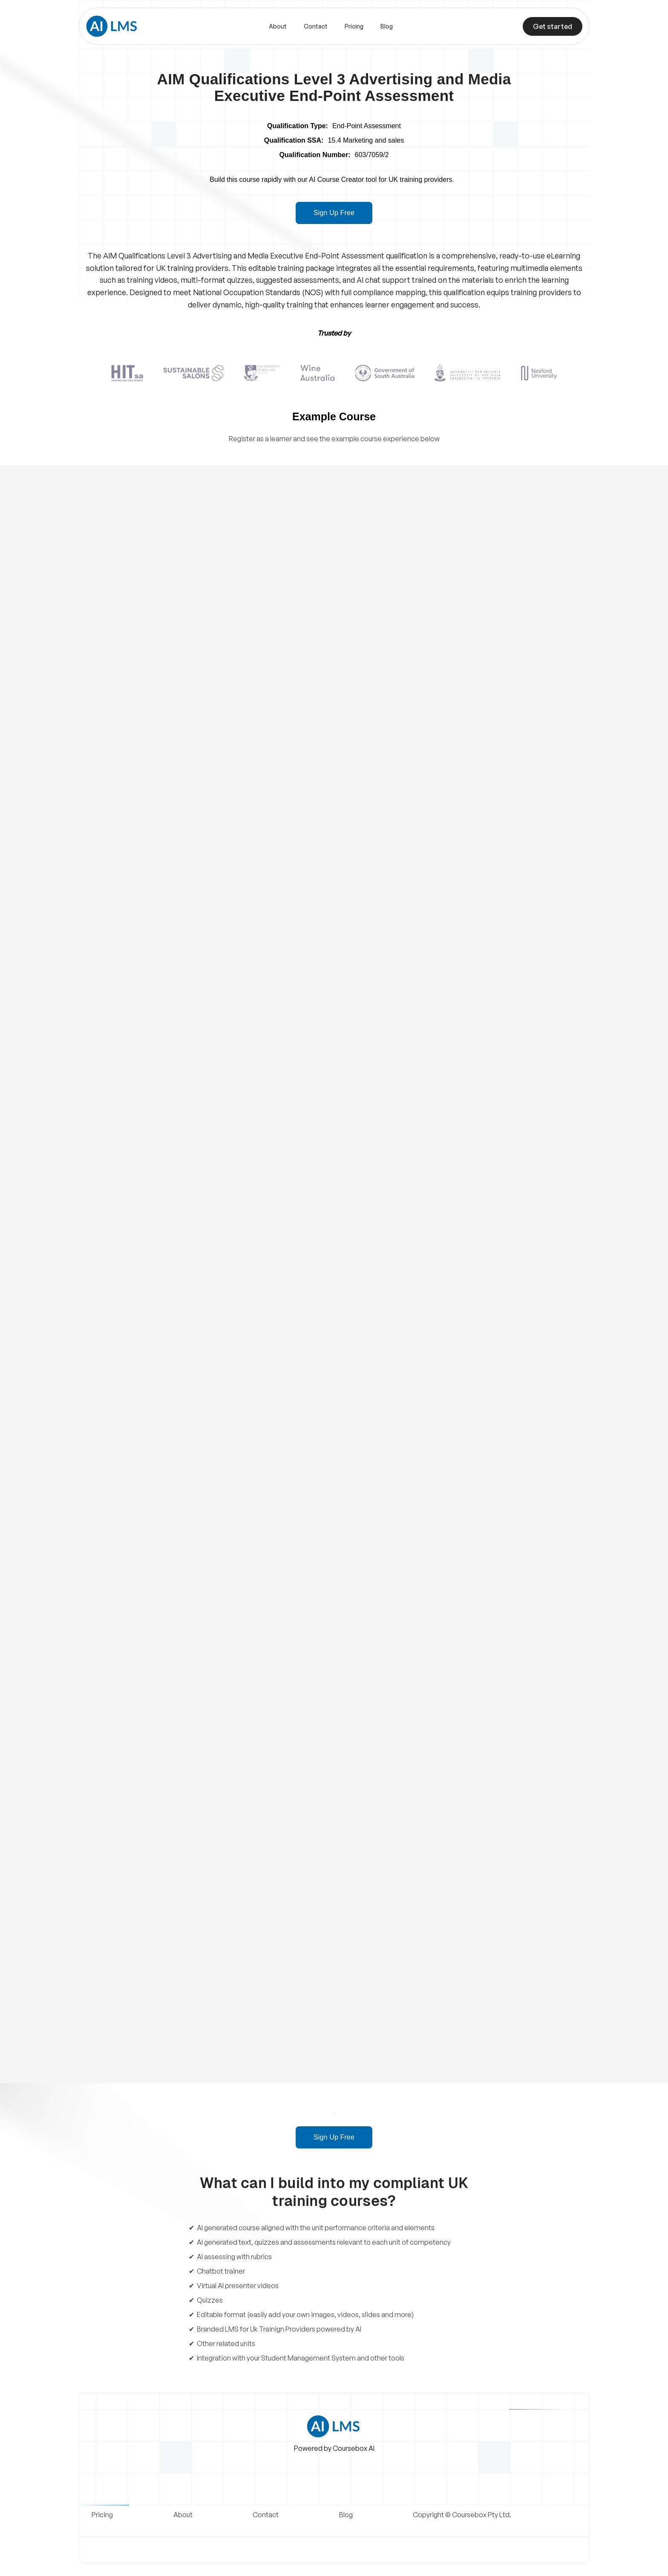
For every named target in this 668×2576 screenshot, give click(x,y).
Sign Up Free (334, 212)
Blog (386, 26)
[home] (112, 26)
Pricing (354, 26)
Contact (316, 26)
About (278, 26)
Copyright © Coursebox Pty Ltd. (462, 2514)
